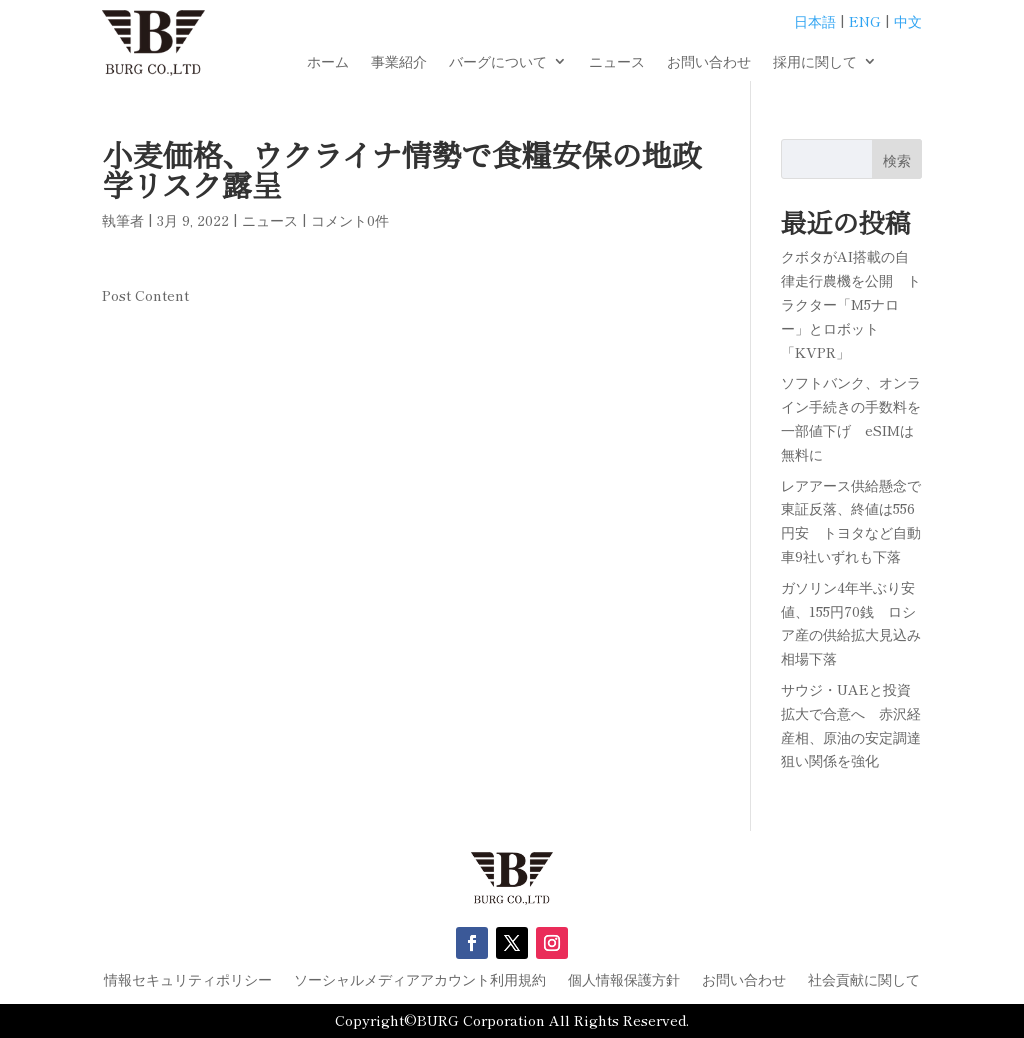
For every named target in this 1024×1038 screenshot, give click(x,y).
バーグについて (498, 62)
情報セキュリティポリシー (188, 980)
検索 (897, 160)
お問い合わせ (709, 62)
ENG (865, 21)
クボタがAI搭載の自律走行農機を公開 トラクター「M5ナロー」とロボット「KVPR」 (851, 303)
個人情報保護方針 (624, 980)
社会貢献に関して (864, 980)
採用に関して (815, 62)
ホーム (328, 62)
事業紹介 (399, 62)
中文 (908, 21)
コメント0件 (350, 220)
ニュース (617, 62)
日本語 (815, 21)
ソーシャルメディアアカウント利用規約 (420, 980)
